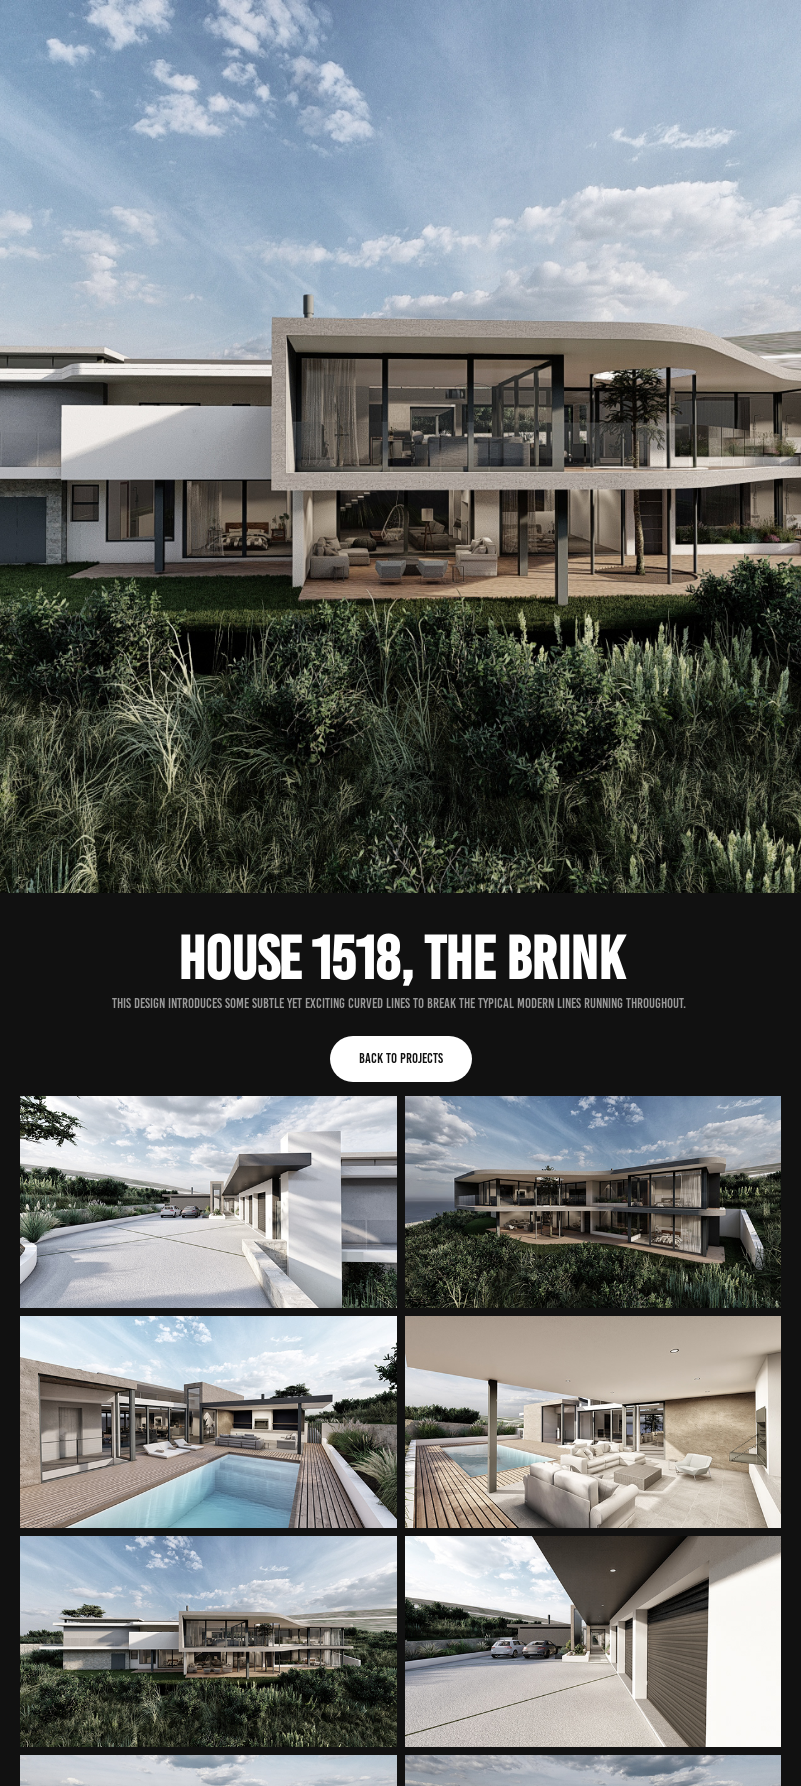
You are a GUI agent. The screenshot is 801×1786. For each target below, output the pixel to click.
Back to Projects (401, 1058)
